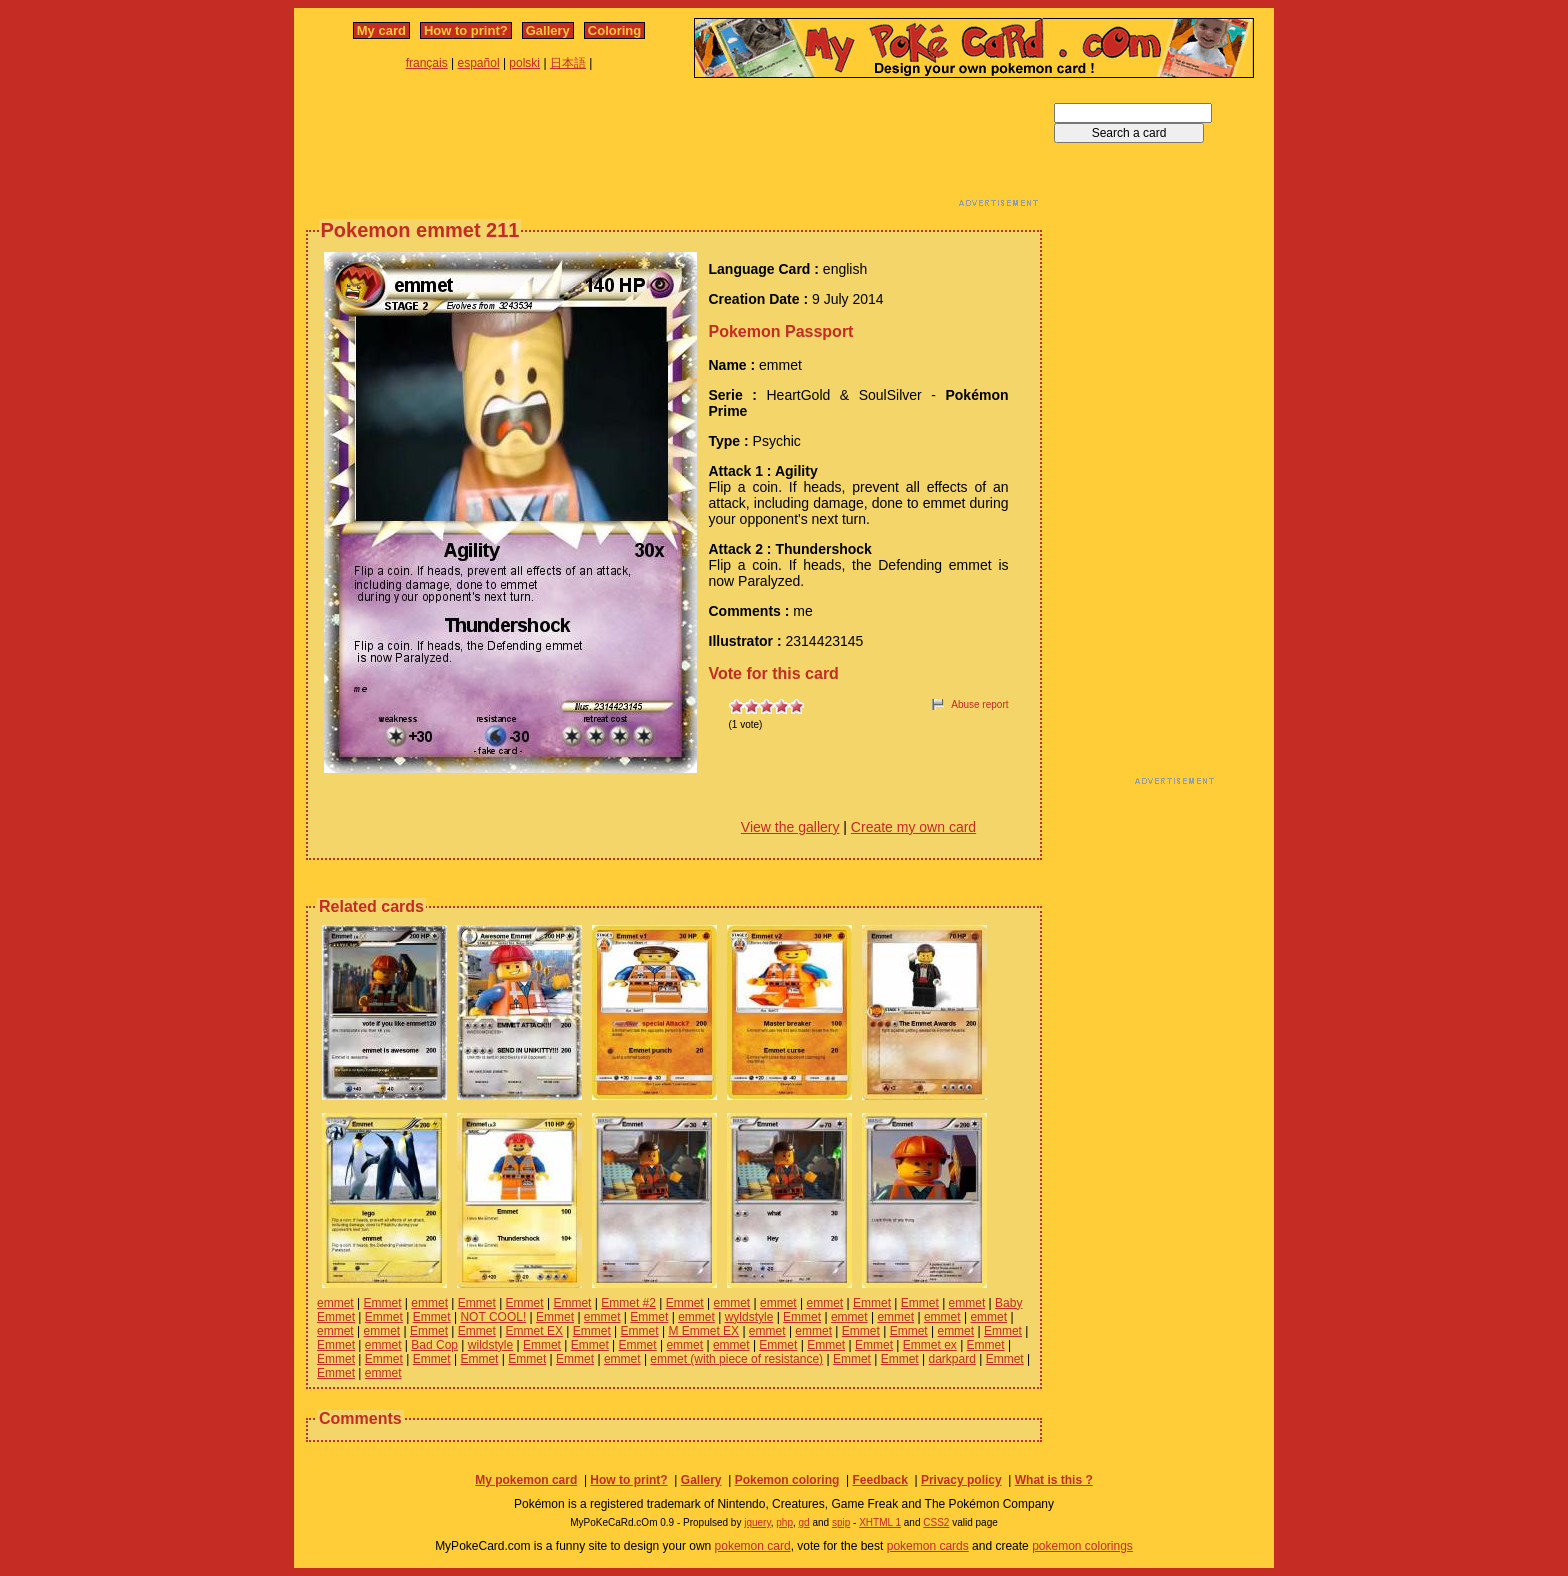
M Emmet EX (703, 1331)
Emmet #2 (628, 1303)
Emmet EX (534, 1331)
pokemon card (753, 1546)
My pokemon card (526, 1480)
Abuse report (979, 704)
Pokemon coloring (787, 1480)
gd (804, 1522)
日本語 (568, 63)
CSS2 (936, 1522)
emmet (335, 1303)
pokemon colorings (1082, 1546)
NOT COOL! (493, 1317)
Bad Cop (434, 1345)
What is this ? (1054, 1480)
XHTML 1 (880, 1522)
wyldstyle (749, 1317)
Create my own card (913, 827)
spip (841, 1522)
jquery (757, 1522)
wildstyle (490, 1345)
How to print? (466, 30)
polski (524, 63)
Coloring (614, 30)
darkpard (952, 1359)
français (427, 63)
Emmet (382, 1303)
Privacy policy (961, 1480)
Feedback (879, 1480)
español (479, 63)
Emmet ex (930, 1345)
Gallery (548, 30)
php (784, 1522)
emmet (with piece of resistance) (736, 1359)
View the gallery (790, 827)
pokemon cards (928, 1546)
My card (381, 30)
